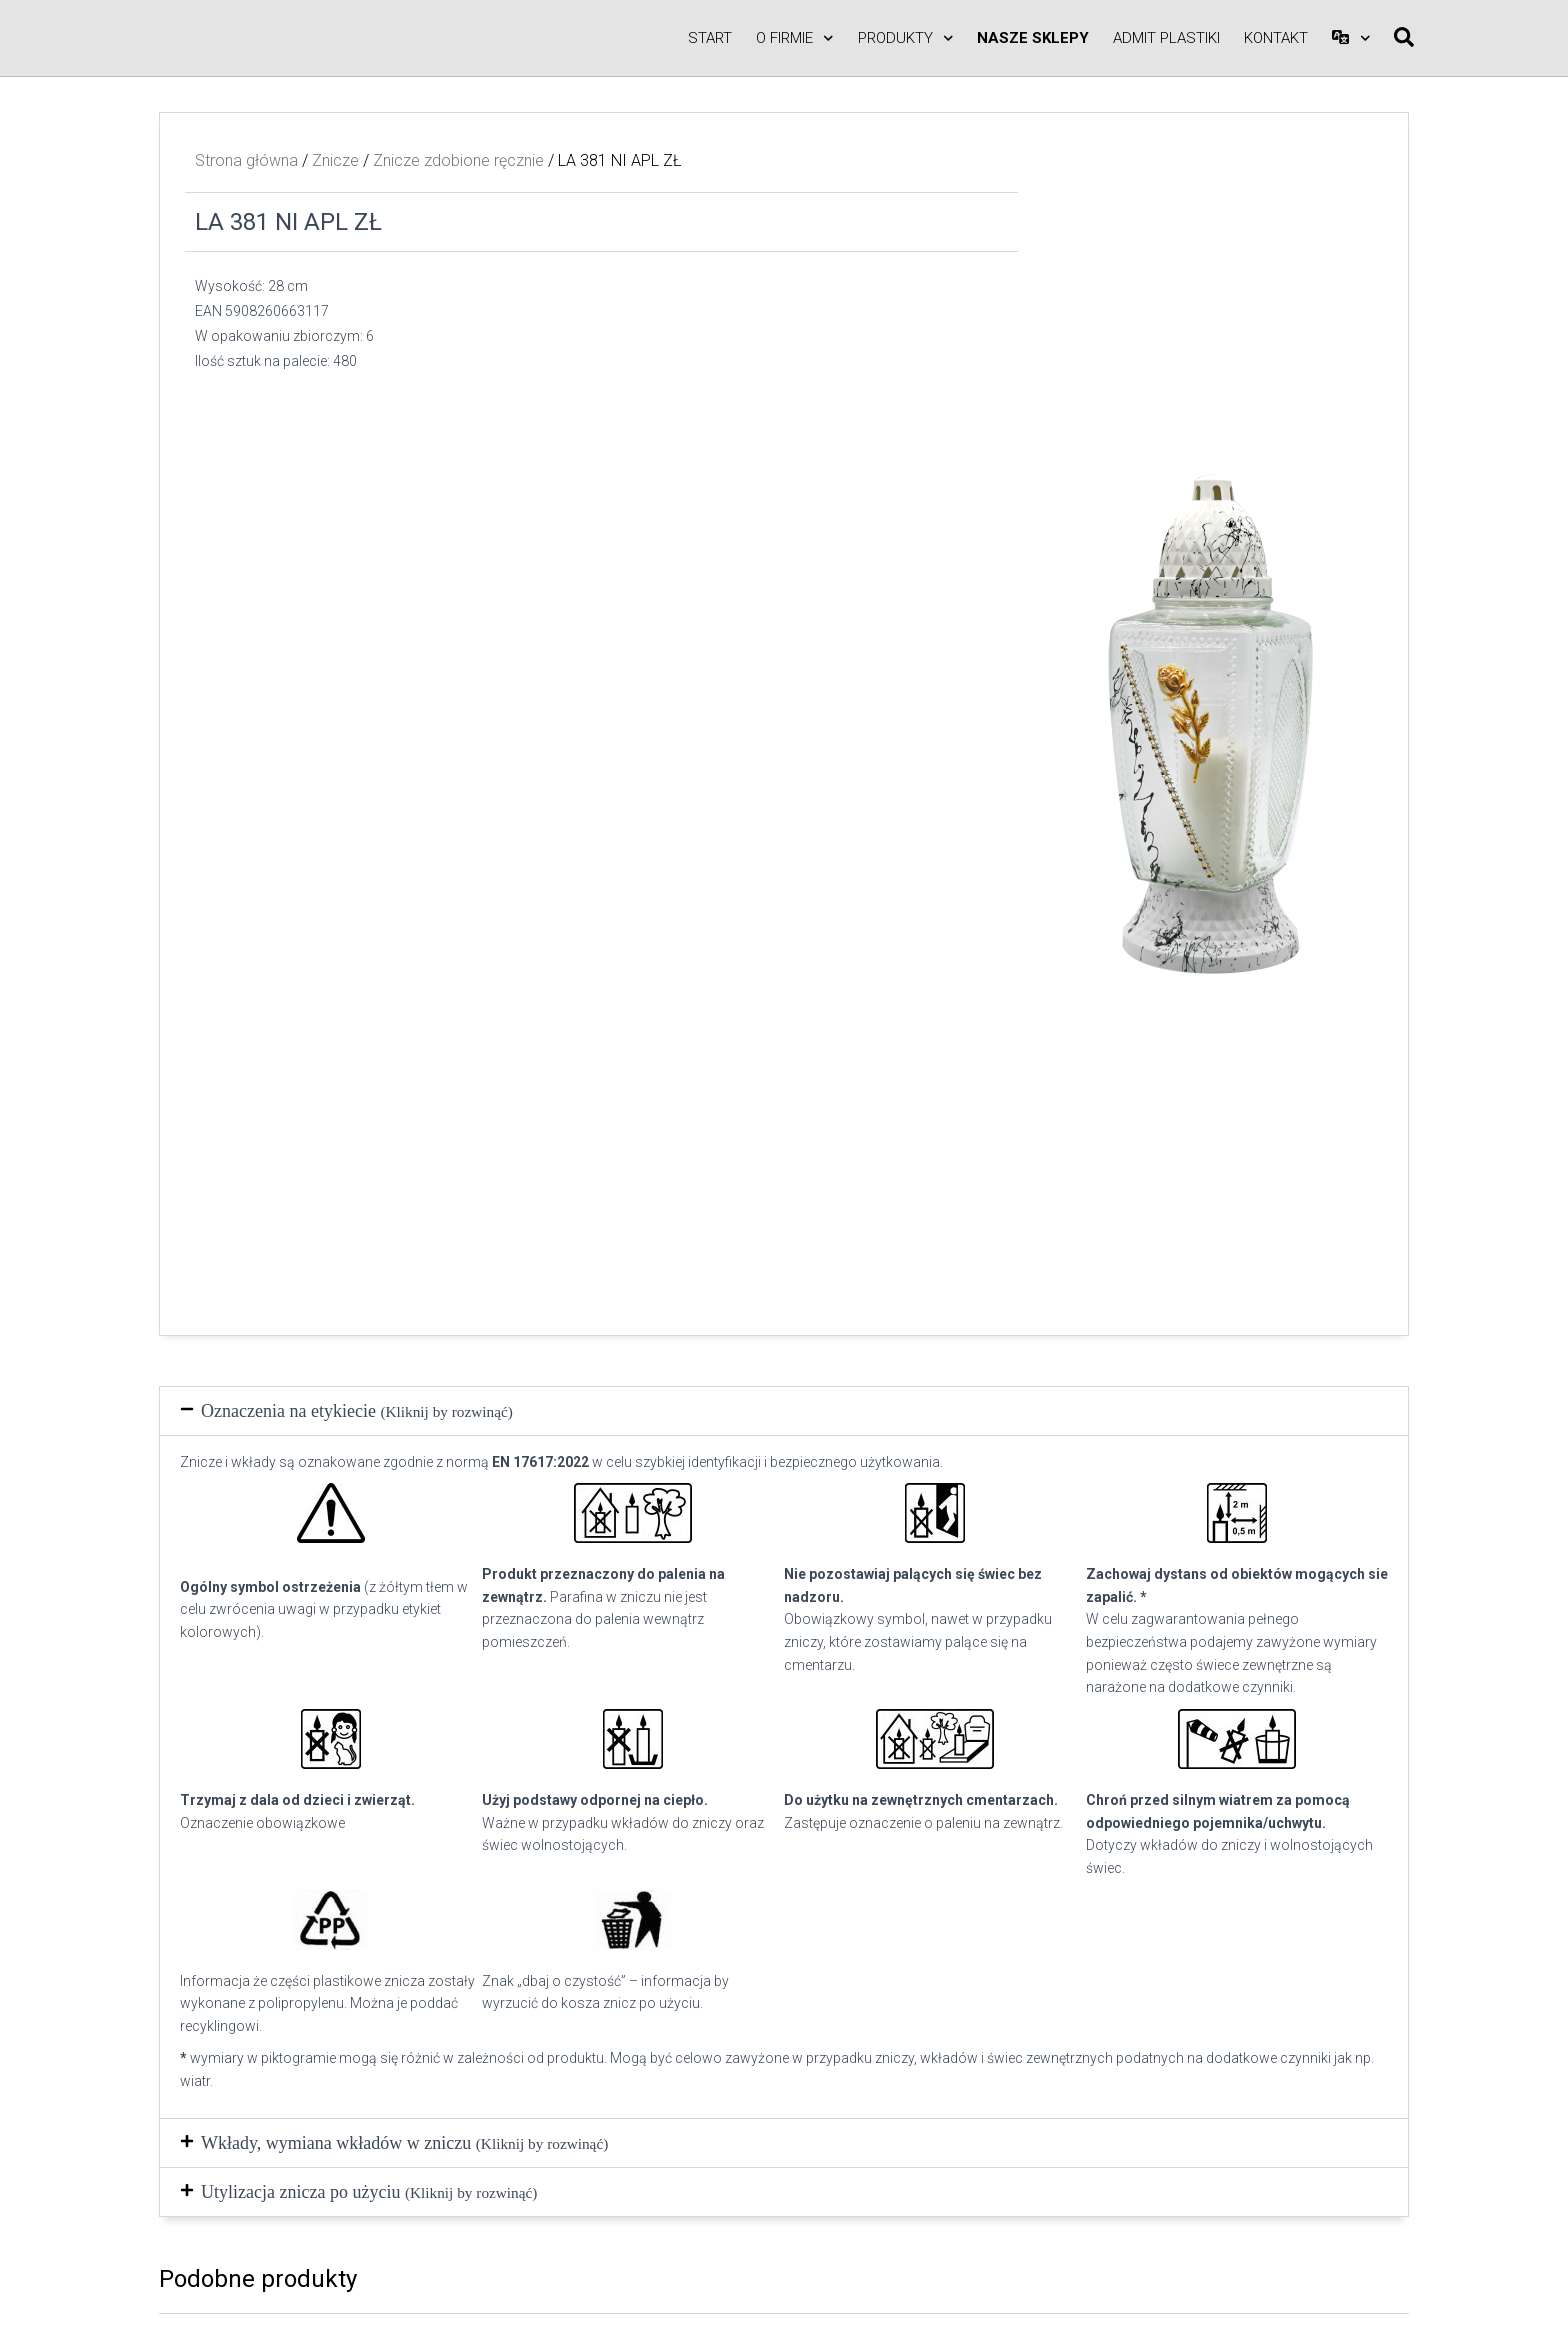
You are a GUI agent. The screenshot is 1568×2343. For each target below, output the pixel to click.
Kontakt (1276, 38)
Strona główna (246, 160)
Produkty (906, 38)
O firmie (795, 38)
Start (710, 38)
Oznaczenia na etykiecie (357, 1411)
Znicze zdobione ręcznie (458, 160)
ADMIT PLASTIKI (1166, 38)
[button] (784, 1411)
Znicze (335, 160)
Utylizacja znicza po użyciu (369, 2192)
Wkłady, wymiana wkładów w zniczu (404, 2143)
